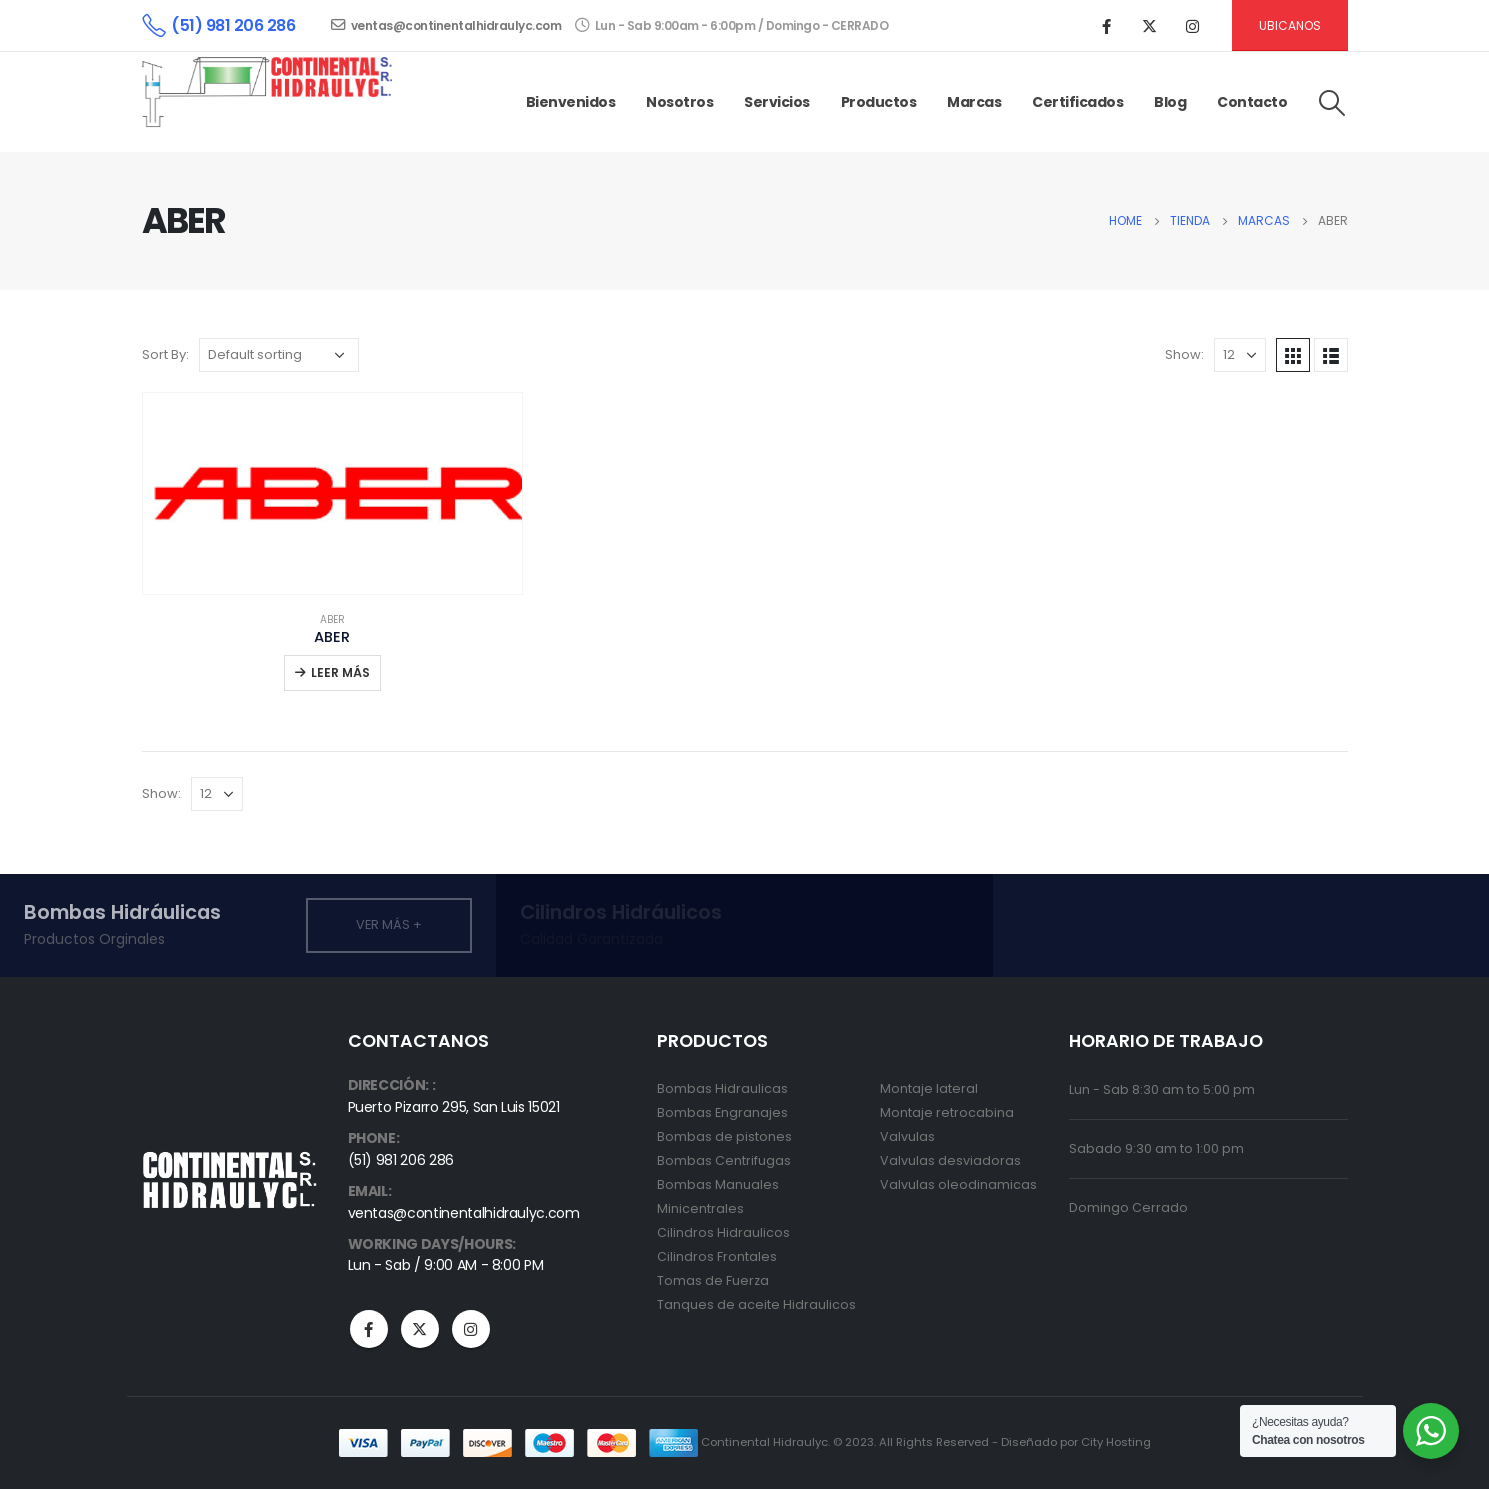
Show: (1184, 354)
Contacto (1252, 102)
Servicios (777, 102)
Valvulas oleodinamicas (958, 1184)
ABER (332, 619)
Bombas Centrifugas (724, 1160)
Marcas (974, 102)
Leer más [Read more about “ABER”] (340, 672)
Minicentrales (700, 1208)
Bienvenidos (571, 102)
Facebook (369, 1329)
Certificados (1077, 102)
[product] (333, 493)
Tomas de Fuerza (713, 1280)
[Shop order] (279, 355)
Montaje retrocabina (947, 1112)
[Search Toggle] (1331, 103)
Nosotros (679, 102)
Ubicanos (1290, 25)
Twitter (420, 1329)
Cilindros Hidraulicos (723, 1232)
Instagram (471, 1329)
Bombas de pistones (724, 1136)
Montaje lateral (929, 1088)
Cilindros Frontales (717, 1256)
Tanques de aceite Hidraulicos (756, 1304)
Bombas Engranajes (722, 1112)
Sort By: (165, 354)
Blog (1170, 102)
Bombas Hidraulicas (722, 1088)
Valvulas (907, 1136)
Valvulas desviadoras (950, 1160)
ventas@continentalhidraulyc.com (446, 25)
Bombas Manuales (718, 1184)
